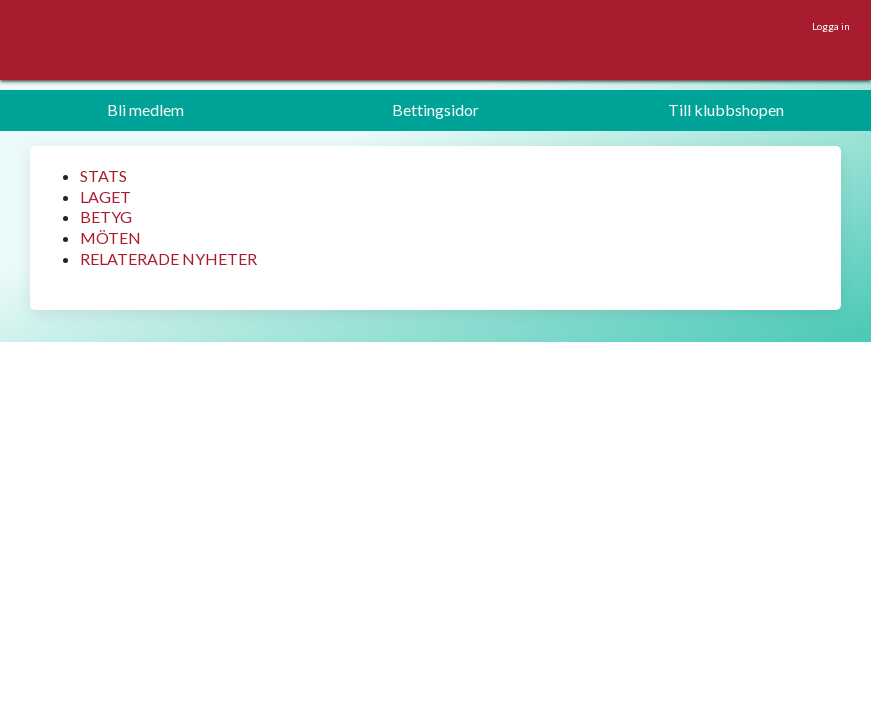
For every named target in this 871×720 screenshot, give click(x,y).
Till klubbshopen (726, 109)
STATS (103, 175)
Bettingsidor (435, 109)
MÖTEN (110, 237)
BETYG (106, 216)
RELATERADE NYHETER (168, 258)
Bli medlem (145, 109)
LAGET (105, 196)
